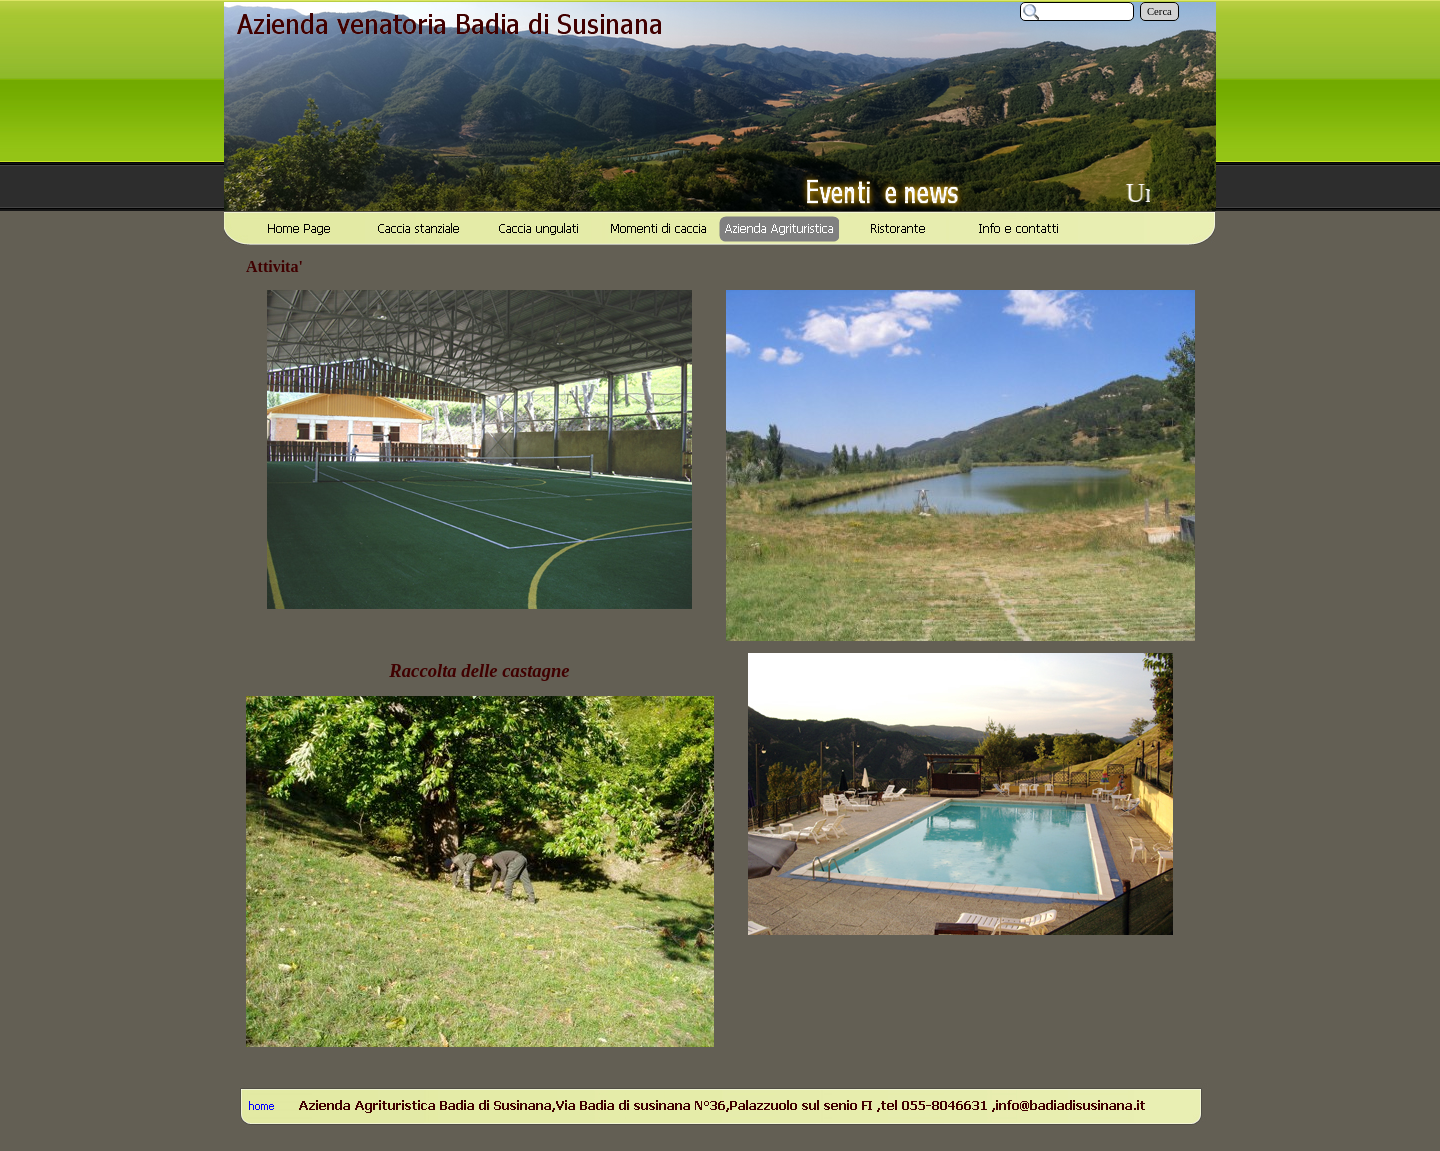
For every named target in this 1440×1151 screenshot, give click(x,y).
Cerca (1159, 11)
